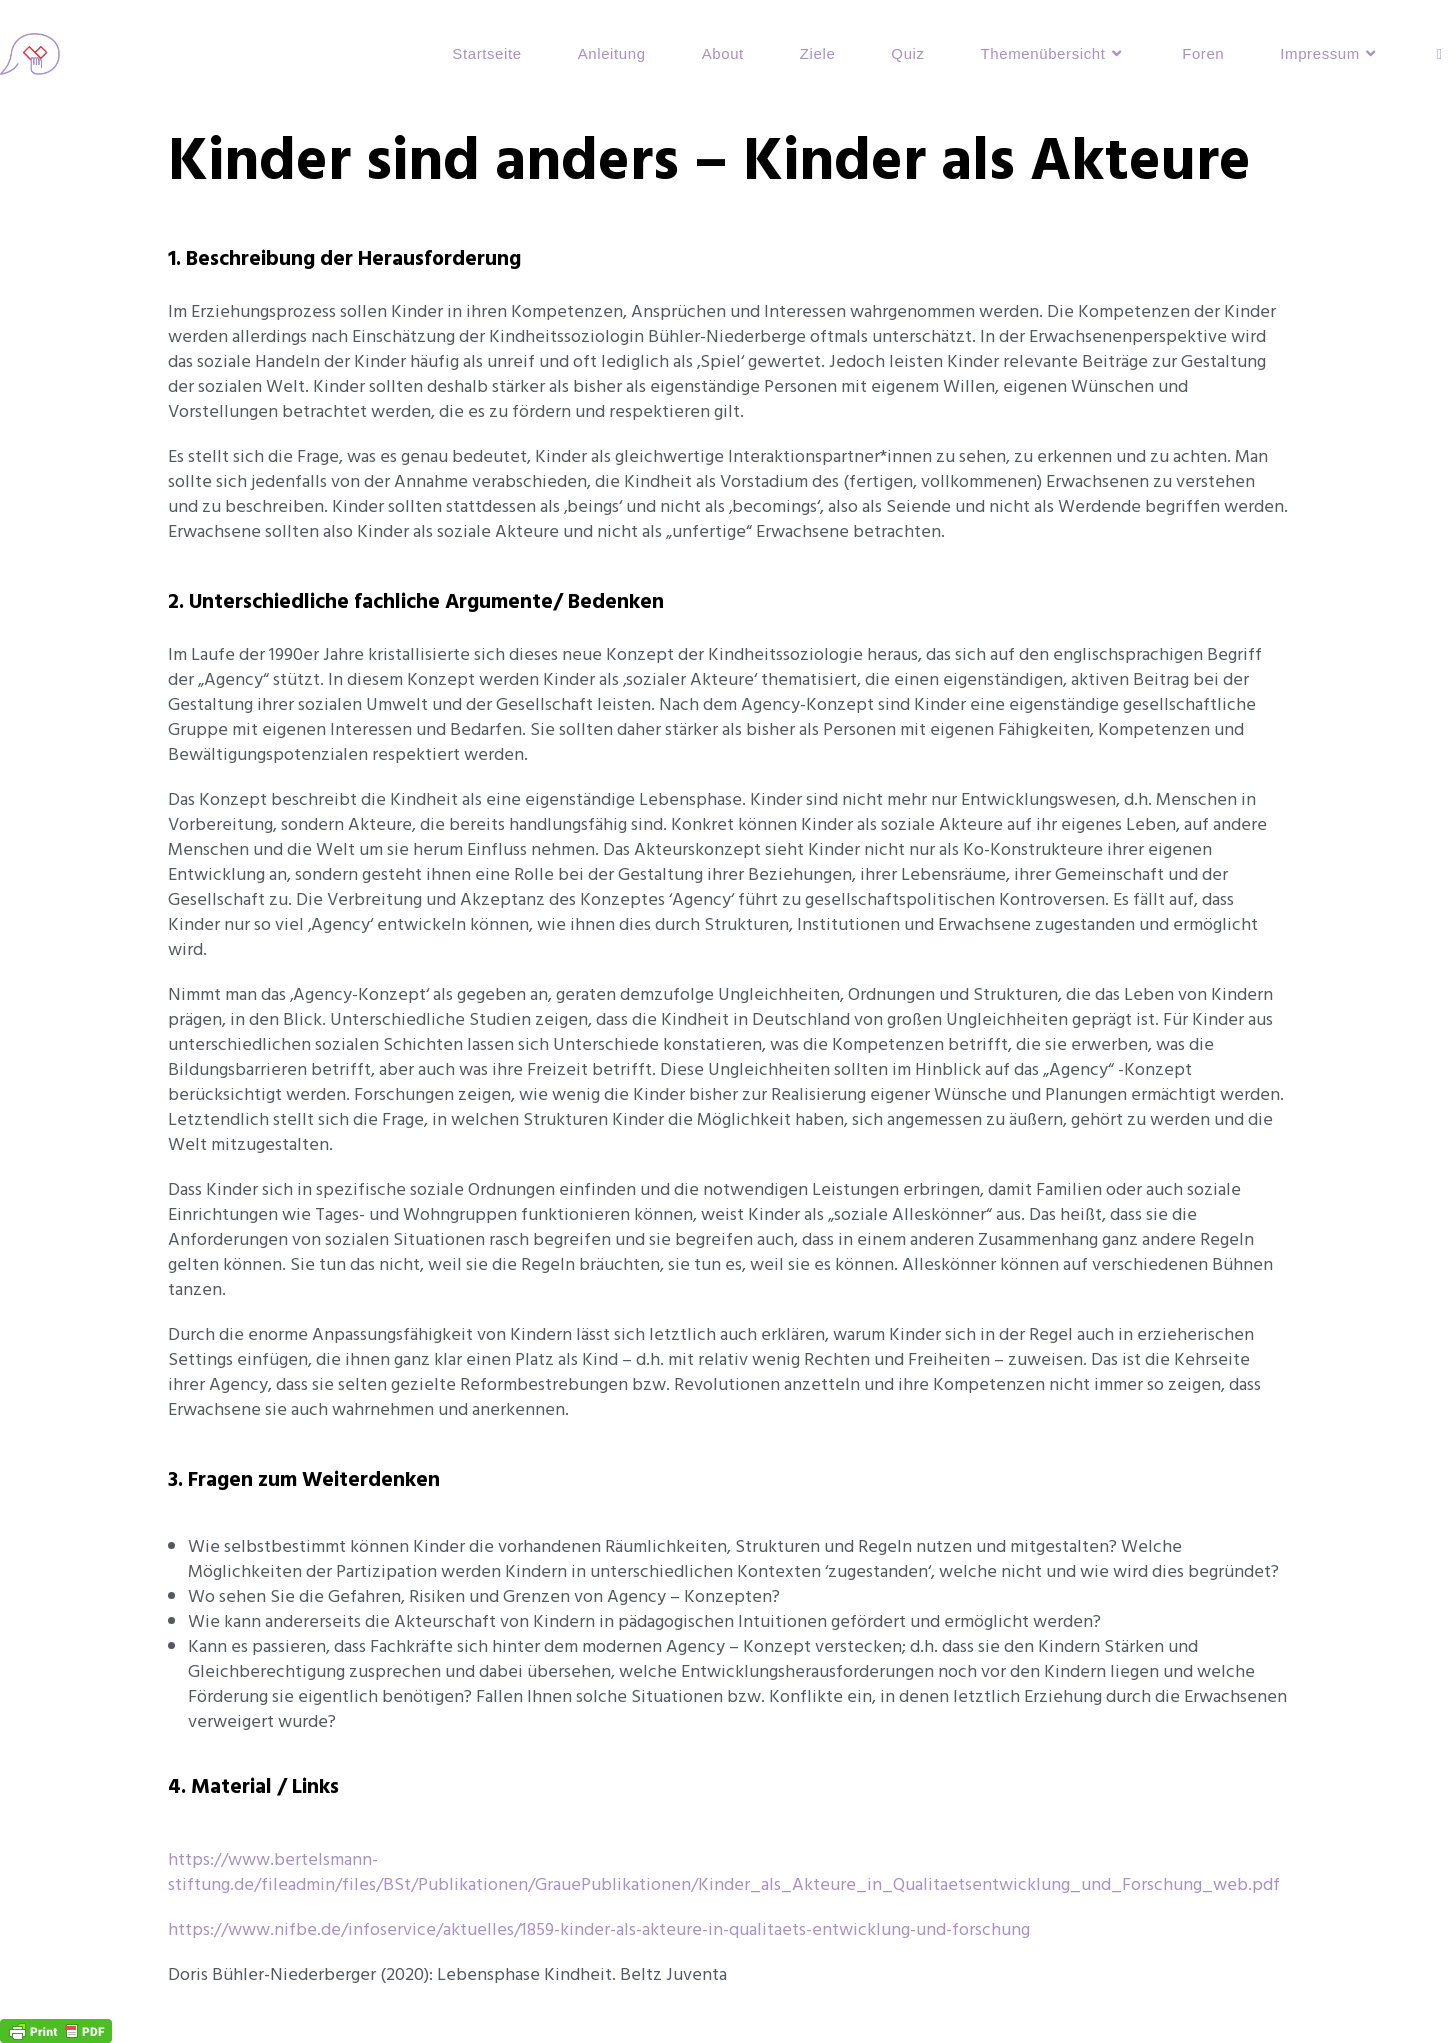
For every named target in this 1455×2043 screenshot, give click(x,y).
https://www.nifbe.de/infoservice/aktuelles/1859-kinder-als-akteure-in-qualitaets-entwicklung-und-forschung (599, 1929)
